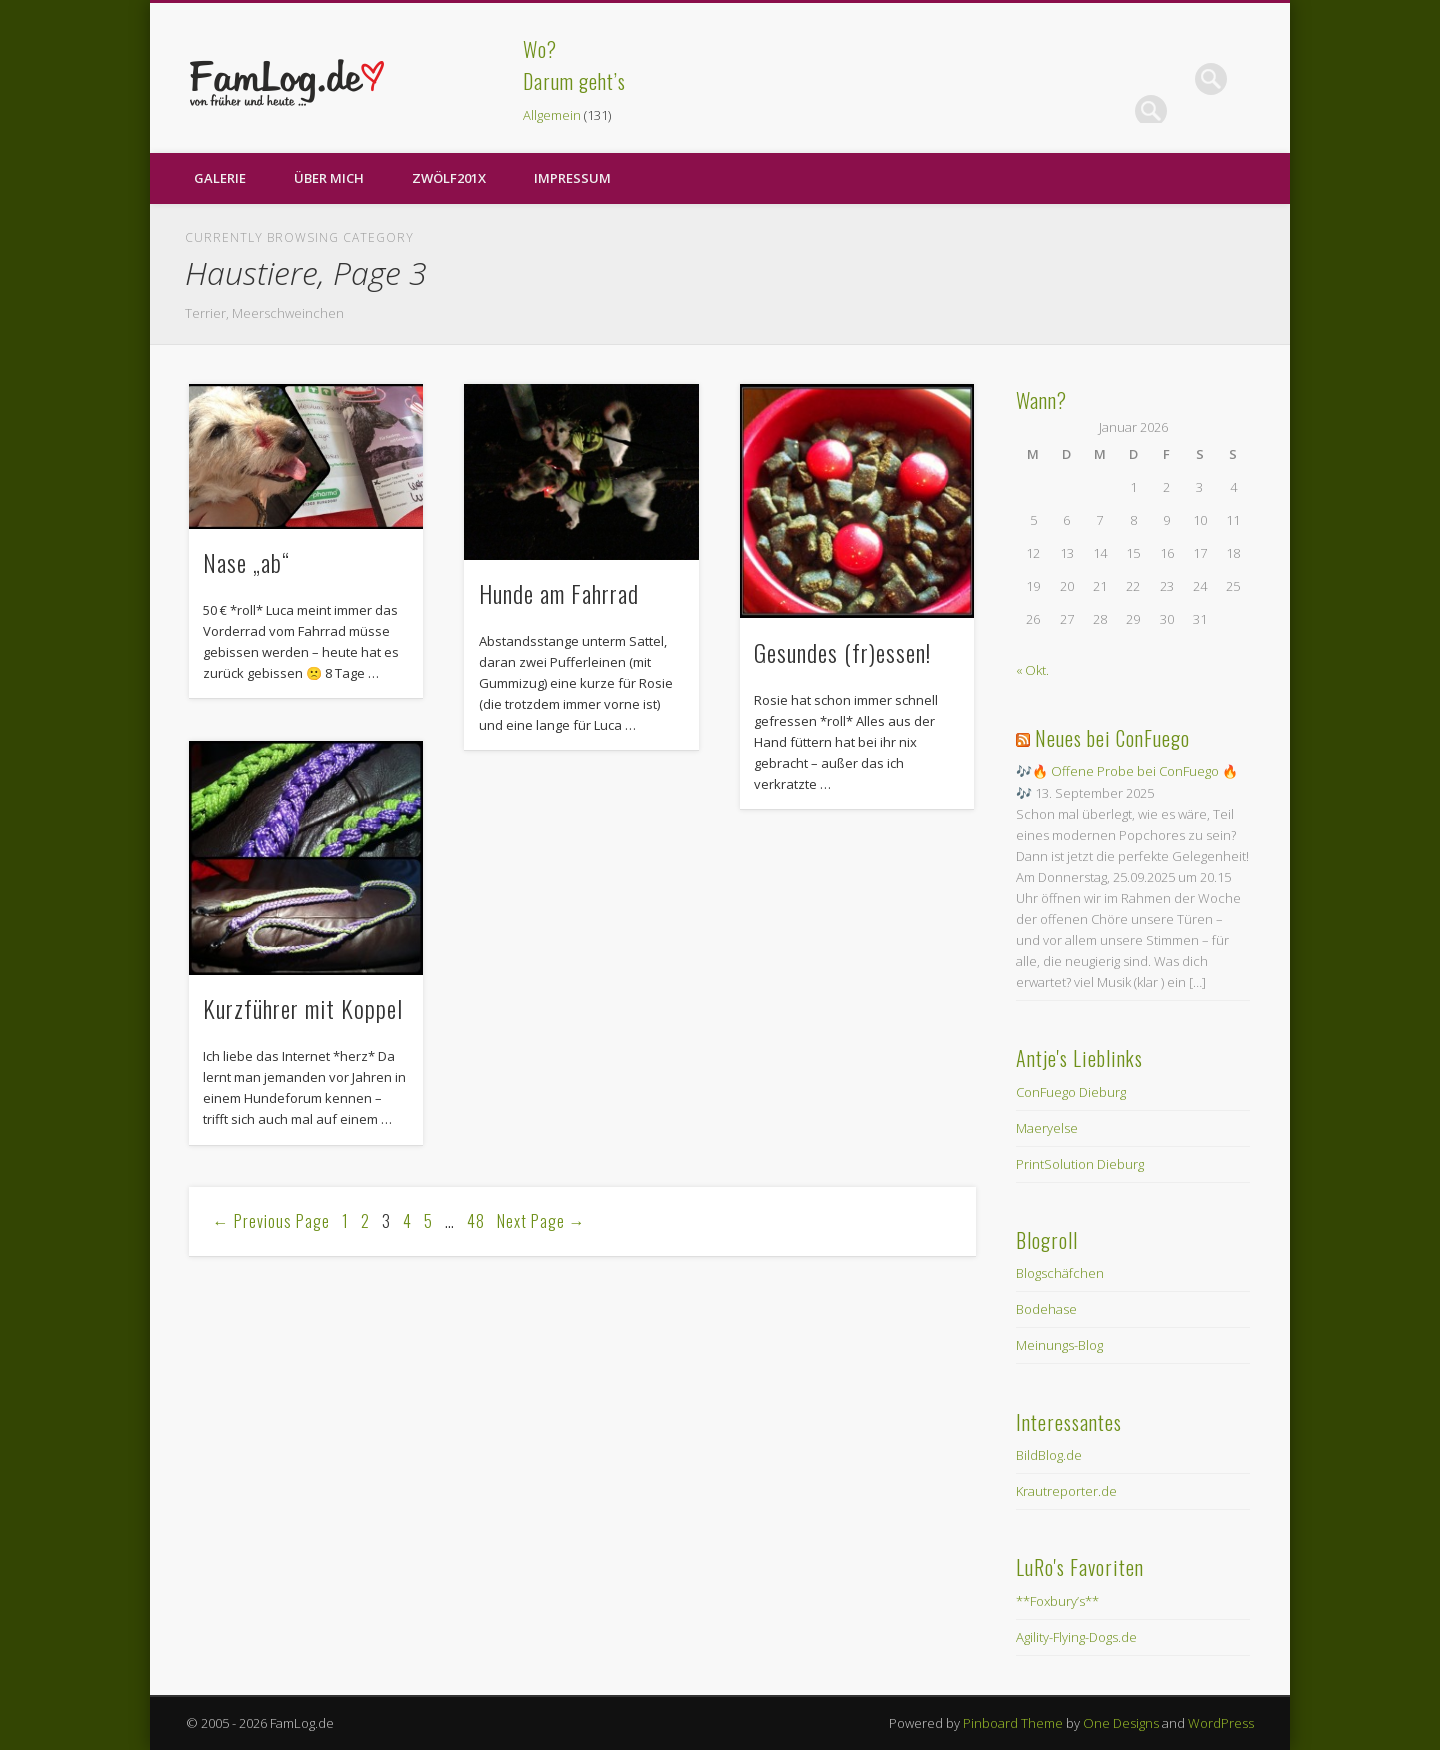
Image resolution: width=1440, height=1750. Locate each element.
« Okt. (1032, 670)
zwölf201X (449, 178)
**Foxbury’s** (1057, 1601)
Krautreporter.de (1066, 1491)
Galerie (220, 178)
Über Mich (329, 178)
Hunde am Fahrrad (559, 593)
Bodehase (1046, 1309)
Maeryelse (1047, 1128)
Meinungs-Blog (1059, 1345)
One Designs (1121, 1723)
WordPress (1221, 1723)
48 (476, 1221)
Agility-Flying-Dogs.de (1076, 1637)
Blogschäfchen (1060, 1273)
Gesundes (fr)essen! (842, 652)
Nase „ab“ (246, 562)
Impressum (572, 178)
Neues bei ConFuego (1112, 738)
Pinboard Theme (1013, 1723)
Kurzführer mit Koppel (303, 1008)
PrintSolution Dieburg (1080, 1164)
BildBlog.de (1049, 1455)
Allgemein (552, 115)
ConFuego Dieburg (1071, 1092)
